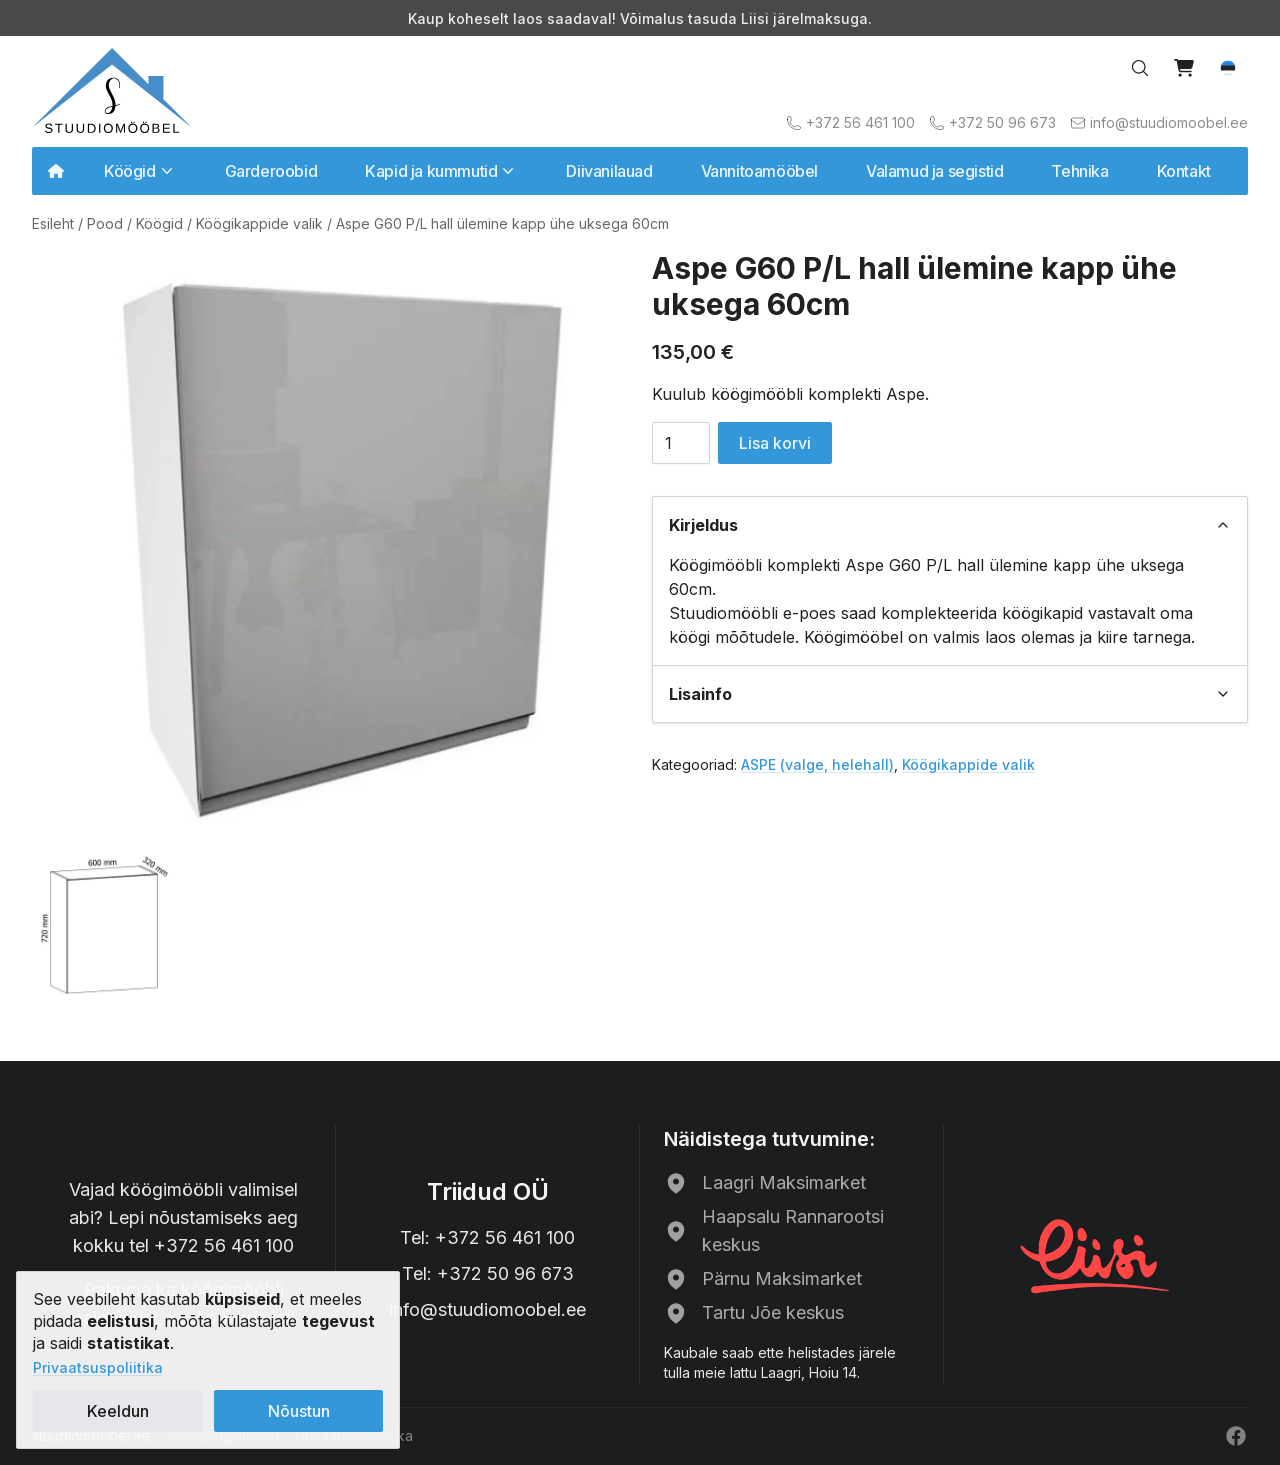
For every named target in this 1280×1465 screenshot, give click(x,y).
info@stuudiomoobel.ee (487, 1309)
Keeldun (118, 1411)
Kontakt (1184, 171)
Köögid (159, 223)
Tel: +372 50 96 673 (488, 1273)
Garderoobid (271, 171)
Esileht (53, 223)
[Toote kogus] (681, 443)
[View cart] (1184, 68)
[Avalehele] (112, 90)
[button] (1228, 68)
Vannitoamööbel (759, 171)
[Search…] (1140, 68)
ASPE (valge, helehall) (817, 764)
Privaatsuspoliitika (98, 1367)
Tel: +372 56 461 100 (487, 1237)
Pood (105, 223)
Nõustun (299, 1411)
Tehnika (1079, 171)
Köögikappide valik (259, 223)
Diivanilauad (609, 171)
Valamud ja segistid (934, 171)
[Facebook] (1236, 1436)
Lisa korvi (775, 443)
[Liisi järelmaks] (1096, 1254)
